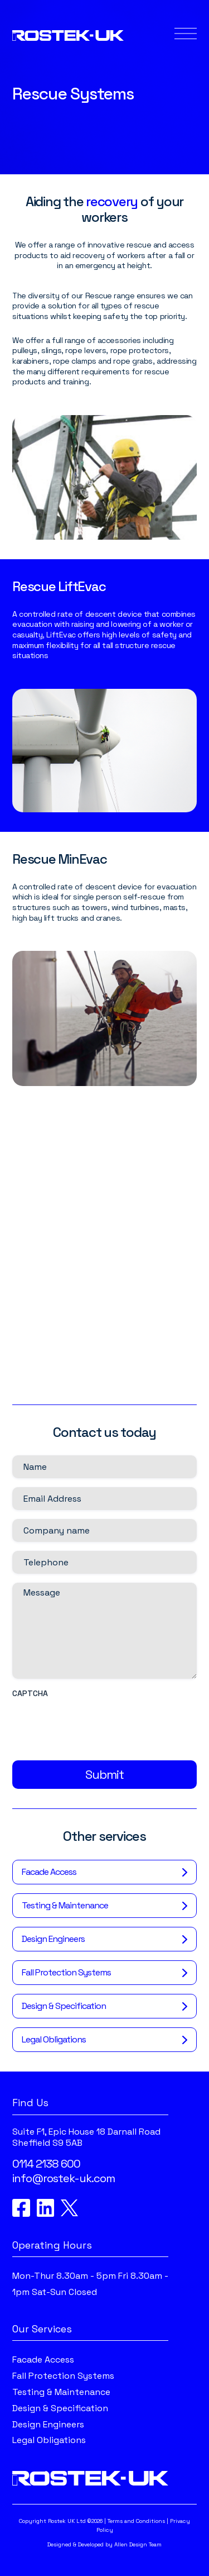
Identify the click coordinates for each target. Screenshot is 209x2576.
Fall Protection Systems (66, 1978)
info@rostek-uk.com (63, 2178)
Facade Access (49, 1877)
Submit (104, 1780)
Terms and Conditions (136, 2521)
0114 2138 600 (46, 2164)
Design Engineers (53, 1944)
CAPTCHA (30, 1699)
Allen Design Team (138, 2544)
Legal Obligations (54, 2045)
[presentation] (97, 1731)
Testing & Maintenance (65, 1911)
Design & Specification (64, 2011)
